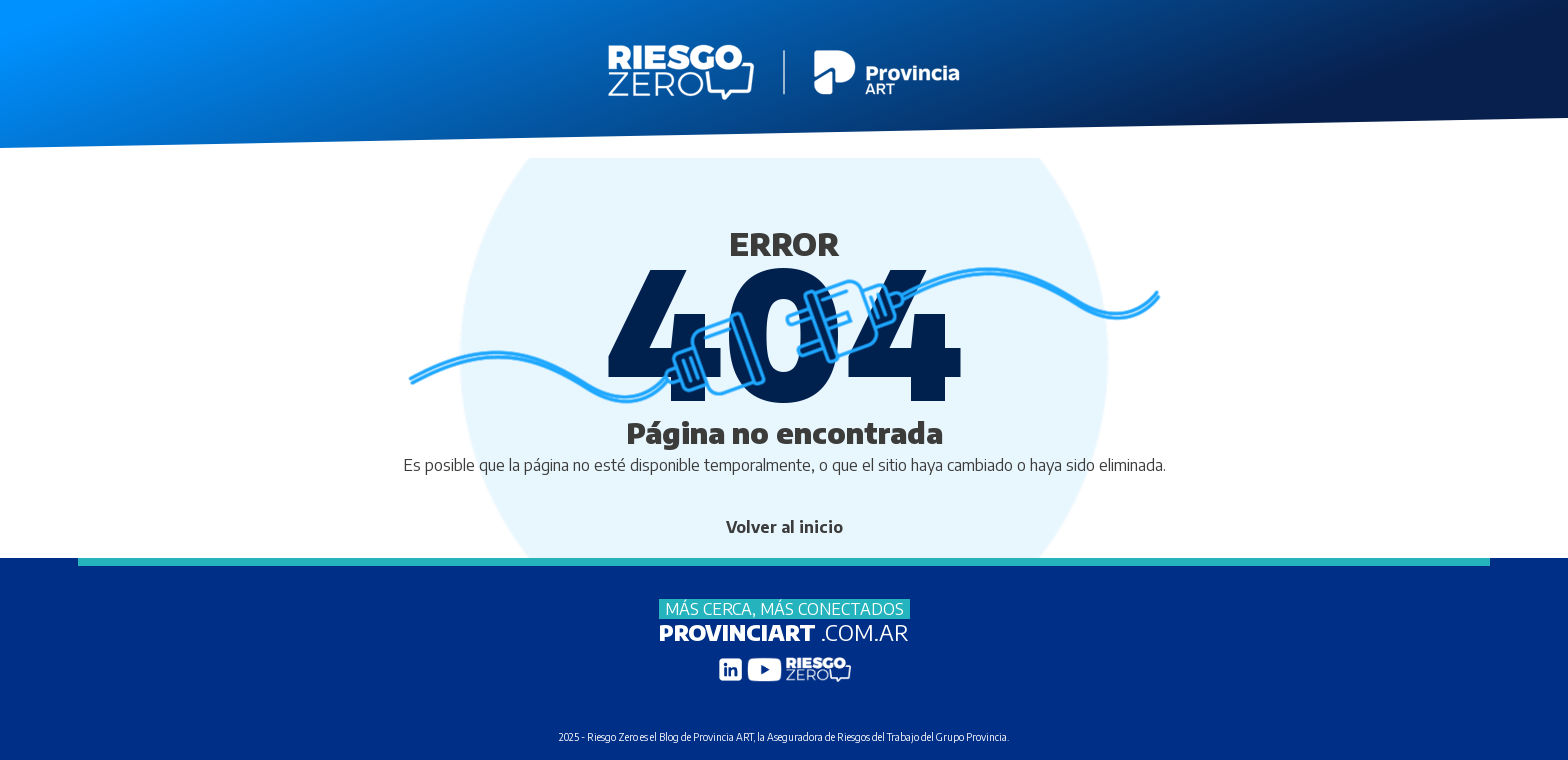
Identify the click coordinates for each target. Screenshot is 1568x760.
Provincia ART (723, 737)
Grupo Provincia (971, 737)
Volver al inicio (784, 527)
